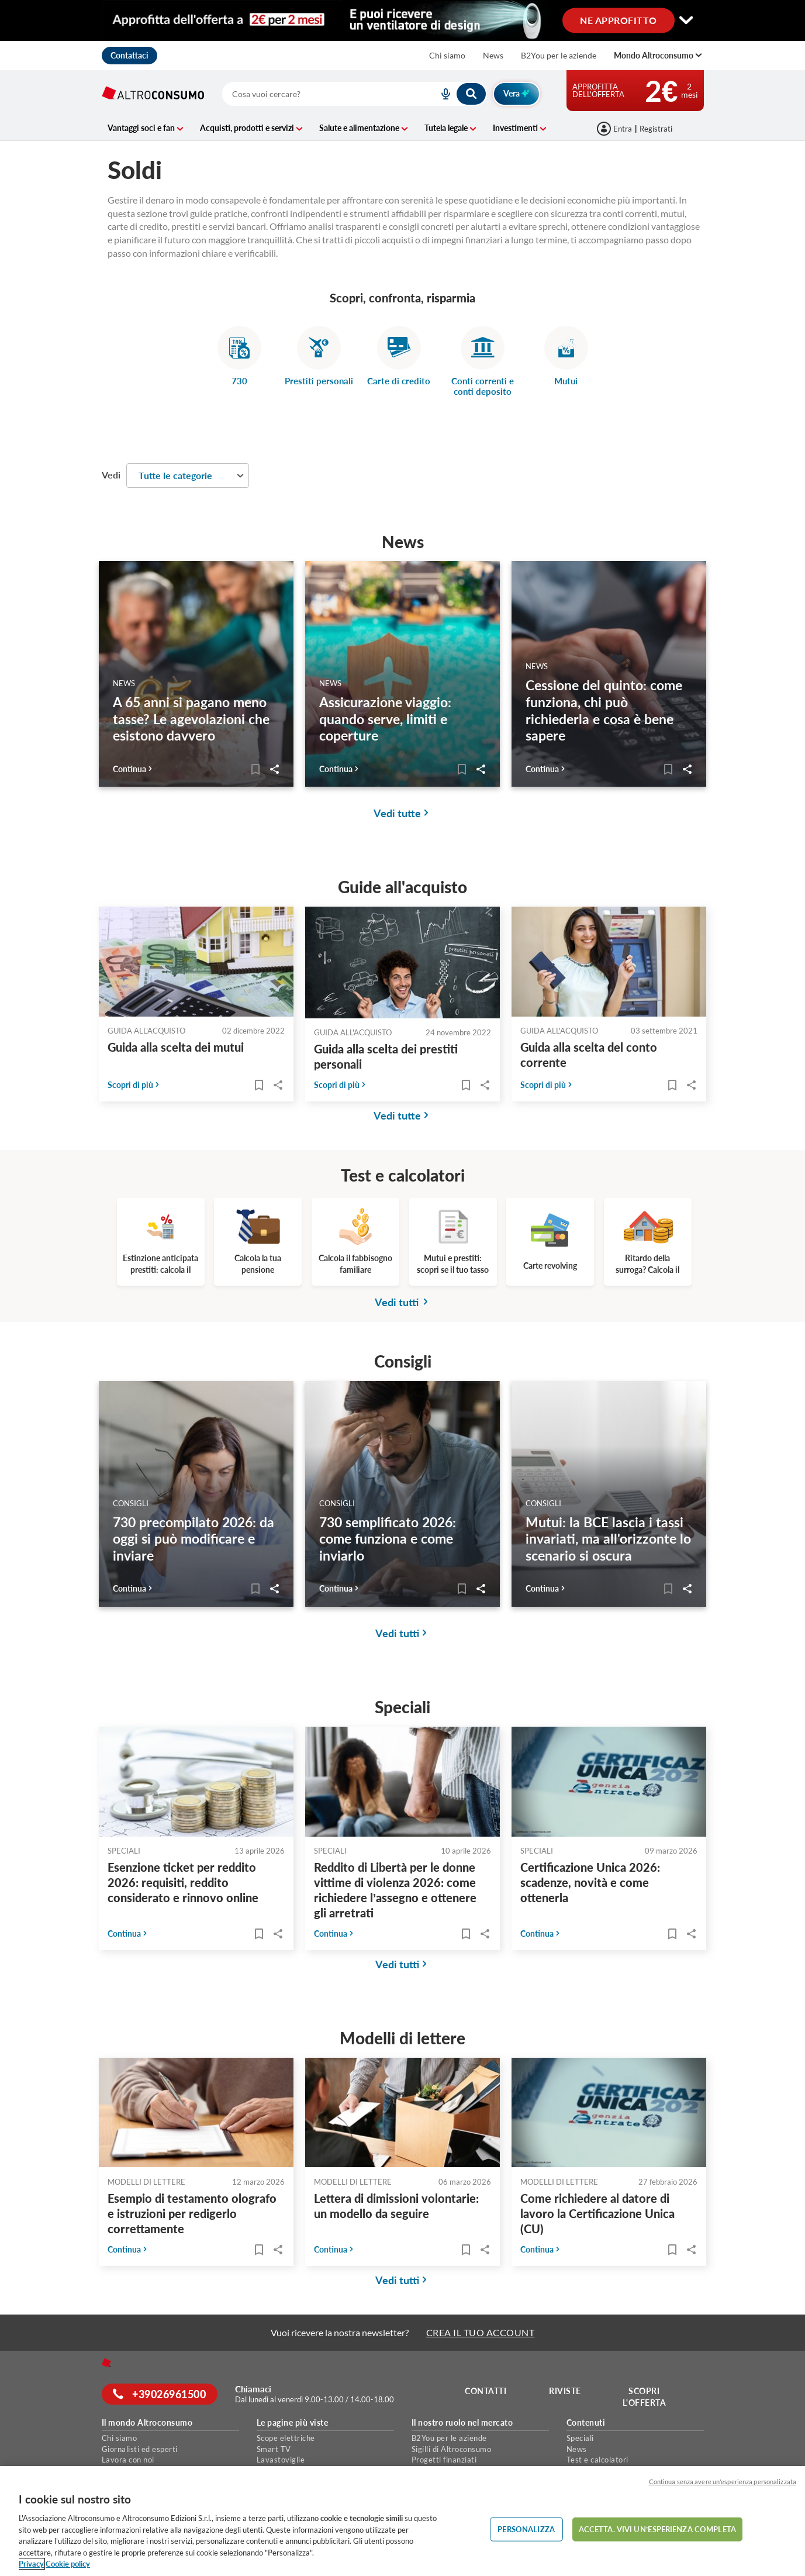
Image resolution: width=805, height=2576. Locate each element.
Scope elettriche (286, 2438)
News (493, 55)
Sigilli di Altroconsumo (452, 2449)
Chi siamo (447, 55)
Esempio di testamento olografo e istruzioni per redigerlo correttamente (192, 2213)
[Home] (106, 2362)
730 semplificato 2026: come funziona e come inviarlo (387, 1538)
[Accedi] (615, 129)
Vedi (111, 474)
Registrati (656, 128)
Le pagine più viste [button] (293, 2422)
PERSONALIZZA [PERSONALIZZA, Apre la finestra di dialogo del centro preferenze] (526, 2528)
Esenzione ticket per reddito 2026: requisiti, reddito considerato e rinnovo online (183, 1882)
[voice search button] (441, 94)
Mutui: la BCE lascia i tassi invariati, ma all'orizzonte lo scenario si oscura (608, 1538)
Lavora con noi (128, 2459)
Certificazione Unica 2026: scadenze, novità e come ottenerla (590, 1882)
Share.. (273, 769)
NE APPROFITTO (618, 19)
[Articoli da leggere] (254, 769)
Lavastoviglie (281, 2459)
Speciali (580, 2438)
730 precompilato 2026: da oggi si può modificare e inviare (193, 1538)
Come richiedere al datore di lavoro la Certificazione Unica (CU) (597, 2213)
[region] (402, 2521)
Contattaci (129, 55)
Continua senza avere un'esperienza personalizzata (722, 2481)
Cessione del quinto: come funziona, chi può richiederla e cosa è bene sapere (604, 710)
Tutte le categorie (175, 475)
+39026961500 (159, 2394)
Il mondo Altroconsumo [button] (147, 2422)
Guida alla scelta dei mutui (176, 1047)
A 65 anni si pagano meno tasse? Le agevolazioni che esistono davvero (191, 718)
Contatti (486, 2391)
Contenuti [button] (586, 2422)
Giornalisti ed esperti (140, 2449)
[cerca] (316, 94)
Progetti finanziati (444, 2459)
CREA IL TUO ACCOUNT (480, 2332)
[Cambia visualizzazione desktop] (403, 21)
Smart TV (274, 2449)
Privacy (31, 2563)
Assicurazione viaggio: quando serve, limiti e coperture (385, 718)
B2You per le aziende (558, 55)
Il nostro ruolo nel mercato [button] (462, 2422)
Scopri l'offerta (644, 2397)
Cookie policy (68, 2563)
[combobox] (354, 94)
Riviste (565, 2391)
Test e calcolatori (597, 2459)
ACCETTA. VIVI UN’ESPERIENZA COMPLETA (657, 2528)
